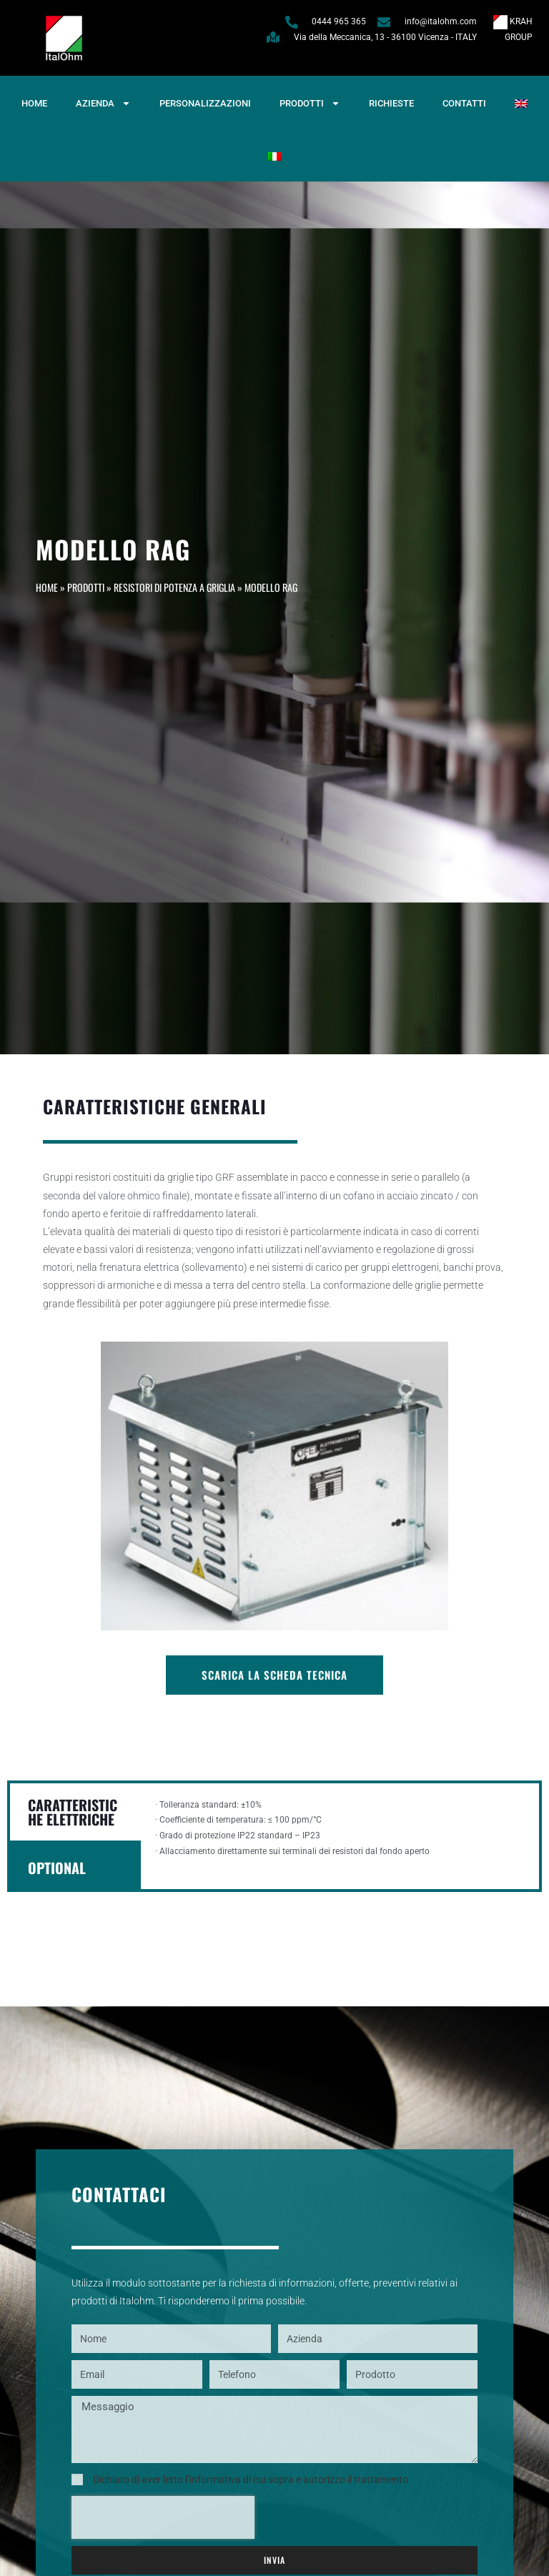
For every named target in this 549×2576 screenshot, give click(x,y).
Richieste (391, 103)
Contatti (464, 103)
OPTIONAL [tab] (57, 1867)
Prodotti (310, 103)
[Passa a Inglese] (521, 104)
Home (34, 103)
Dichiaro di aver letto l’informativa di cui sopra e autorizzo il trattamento (250, 2479)
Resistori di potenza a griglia (174, 587)
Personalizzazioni (205, 103)
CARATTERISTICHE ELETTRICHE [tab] (72, 1812)
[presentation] (162, 2517)
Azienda (103, 103)
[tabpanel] (340, 1835)
